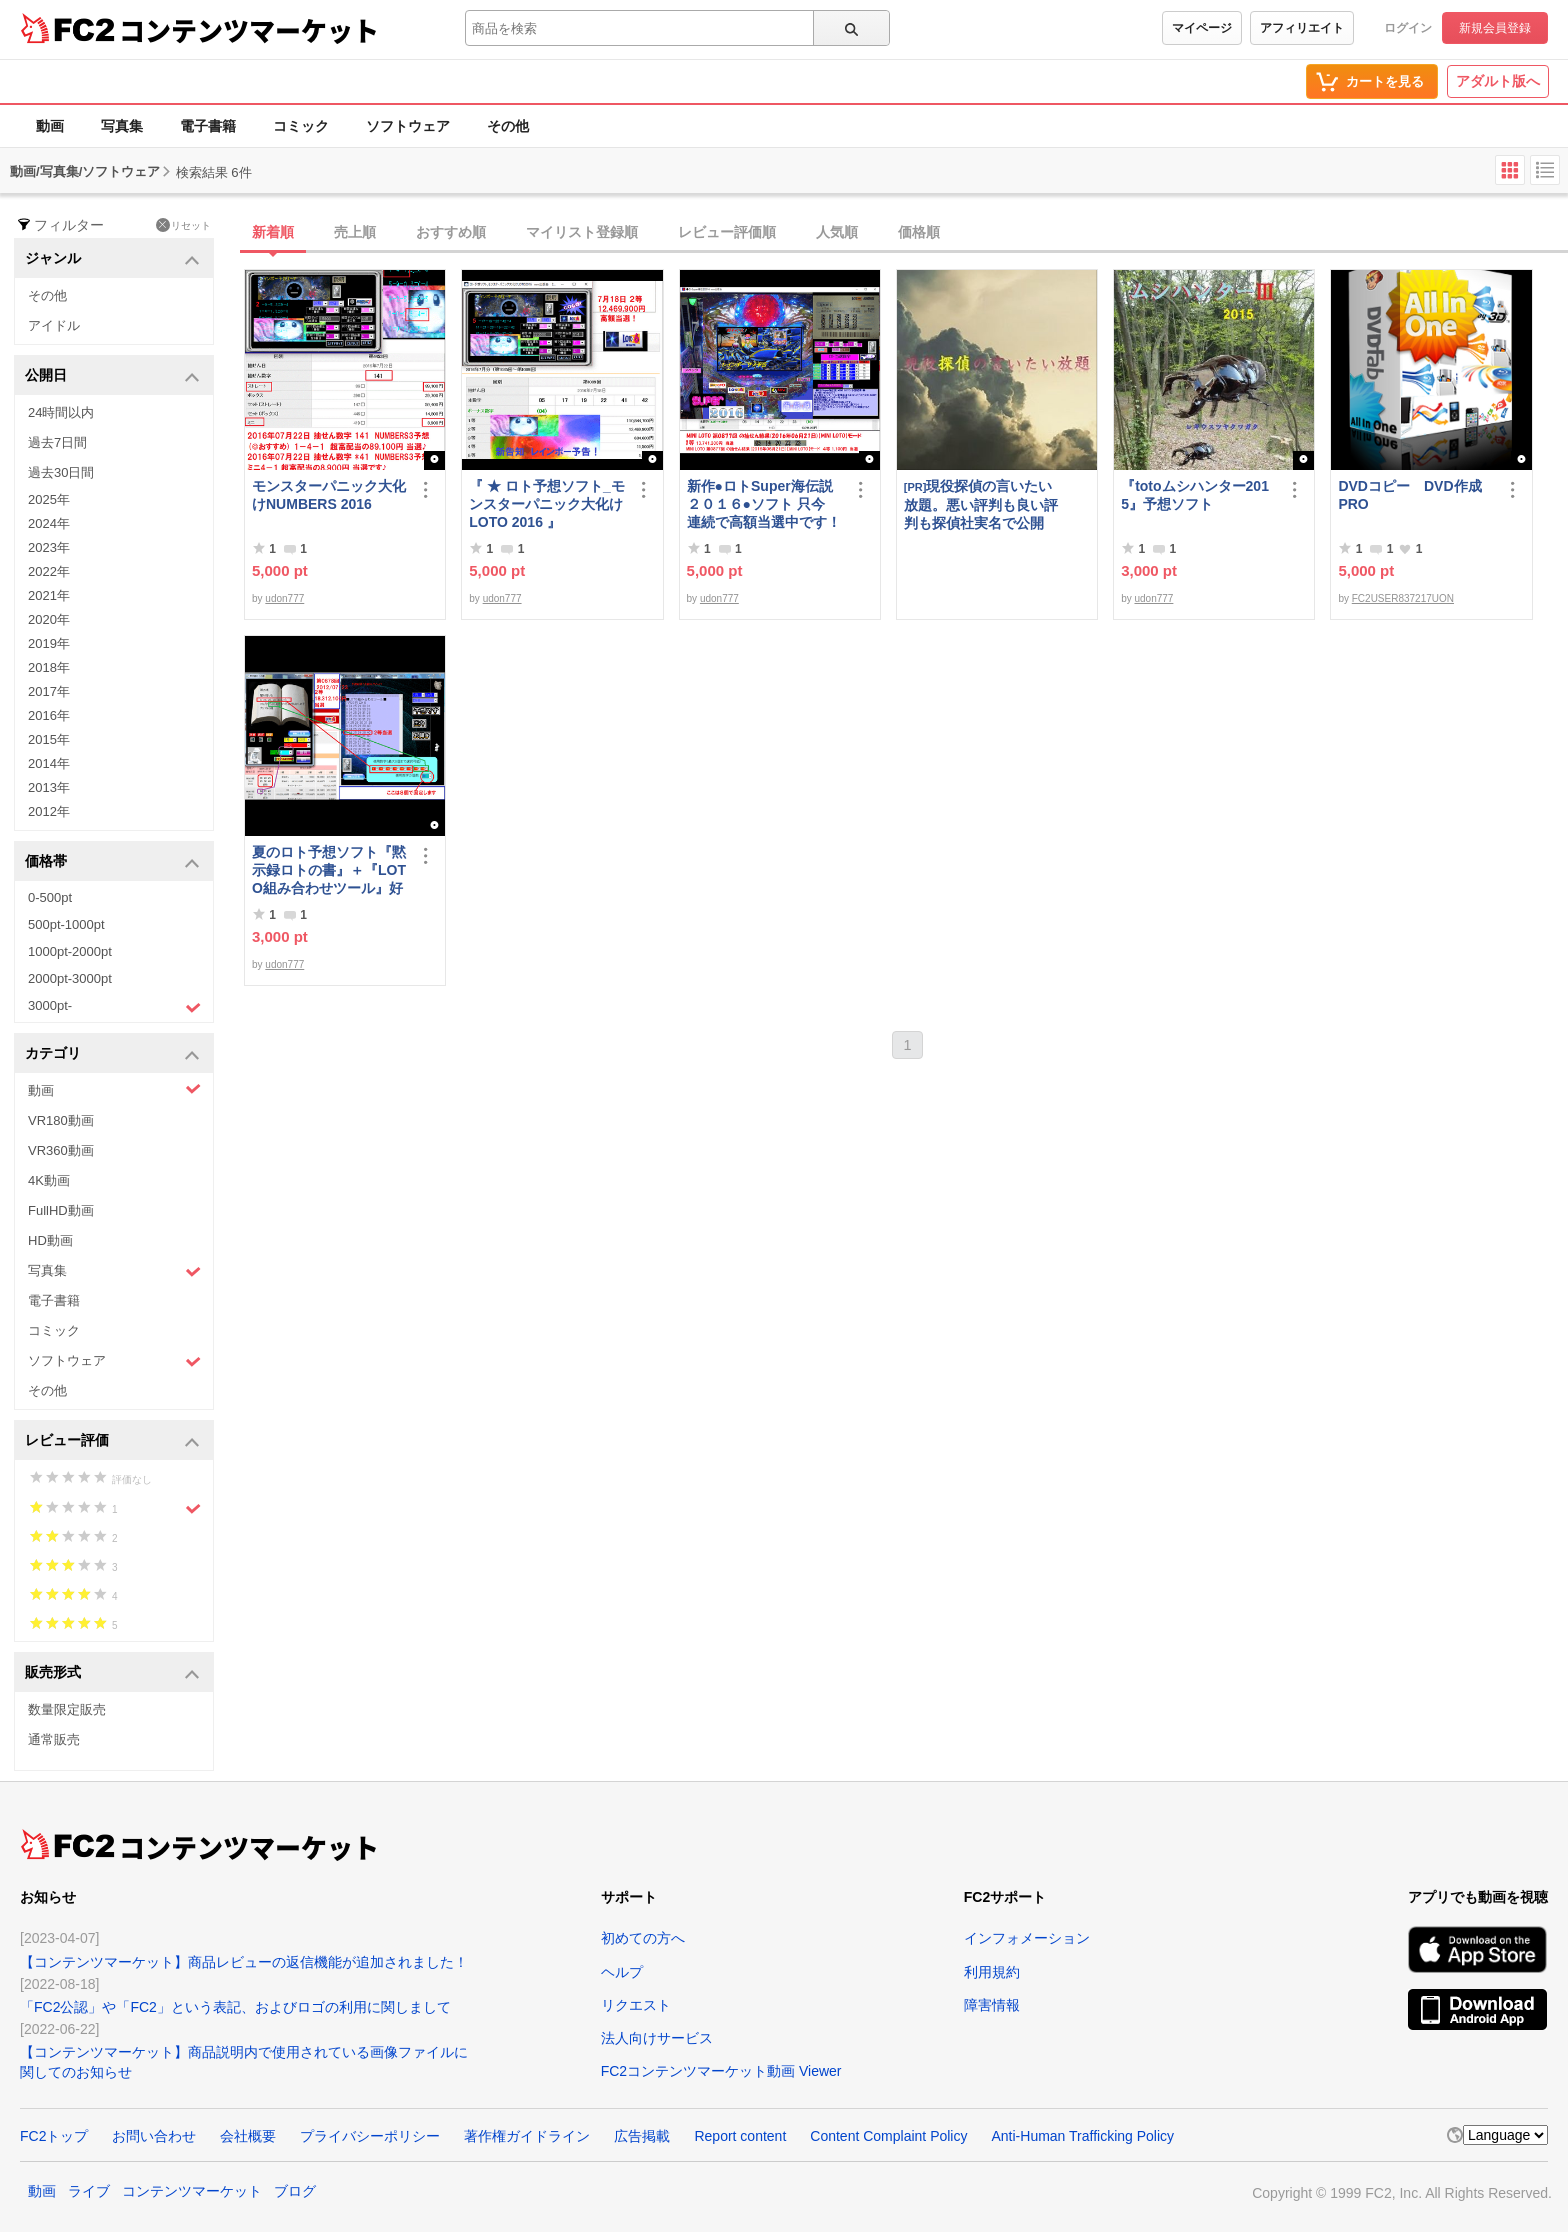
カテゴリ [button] (112, 1054)
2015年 (49, 739)
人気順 (837, 232)
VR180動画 (61, 1120)
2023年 (49, 547)
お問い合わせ (154, 2136)
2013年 (49, 787)
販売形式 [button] (112, 1673)
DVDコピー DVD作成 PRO (1409, 495)
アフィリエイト (1302, 28)
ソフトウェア (408, 126)
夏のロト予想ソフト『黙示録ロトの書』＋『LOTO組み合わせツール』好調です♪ (329, 870)
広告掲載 (642, 2136)
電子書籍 (208, 126)
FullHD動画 (61, 1210)
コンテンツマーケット (249, 30)
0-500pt (50, 897)
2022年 (49, 571)
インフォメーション (1027, 1938)
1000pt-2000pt (70, 951)
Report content (740, 2136)
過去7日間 (57, 442)
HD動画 (50, 1240)
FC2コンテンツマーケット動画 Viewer (721, 2071)
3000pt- (114, 1007)
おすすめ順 (451, 232)
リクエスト (636, 2005)
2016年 (49, 715)
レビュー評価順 (727, 232)
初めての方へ (643, 1938)
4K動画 (49, 1180)
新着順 (273, 232)
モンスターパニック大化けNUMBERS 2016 (329, 495)
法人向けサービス (657, 2038)
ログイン (1408, 28)
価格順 (919, 232)
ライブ (89, 2191)
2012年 (49, 811)
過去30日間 (61, 472)
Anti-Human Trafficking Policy (1082, 2136)
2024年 (49, 523)
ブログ (295, 2191)
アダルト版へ (1498, 81)
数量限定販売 (67, 1709)
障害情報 (992, 2005)
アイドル (54, 325)
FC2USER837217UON (1403, 598)
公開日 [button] (112, 376)
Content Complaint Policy (888, 2136)
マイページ (1202, 28)
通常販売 (54, 1739)
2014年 (49, 763)
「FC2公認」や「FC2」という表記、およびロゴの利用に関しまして (235, 2007)
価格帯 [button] (112, 862)
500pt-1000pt (66, 924)
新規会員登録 (1495, 28)
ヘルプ (622, 1972)
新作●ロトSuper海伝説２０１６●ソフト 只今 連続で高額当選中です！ (764, 504)
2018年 (49, 667)
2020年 (49, 619)
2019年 (49, 643)
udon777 (284, 598)
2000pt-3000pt (70, 978)
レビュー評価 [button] (112, 1441)
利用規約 (992, 1972)
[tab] (906, 233)
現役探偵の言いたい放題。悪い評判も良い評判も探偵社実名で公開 (981, 504)
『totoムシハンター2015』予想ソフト (1195, 495)
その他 (508, 126)
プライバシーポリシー (370, 2136)
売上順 (355, 232)
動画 (50, 126)
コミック (301, 126)
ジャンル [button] (112, 259)
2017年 (49, 691)
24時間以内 (61, 412)
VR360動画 (61, 1150)
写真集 (122, 126)
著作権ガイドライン (527, 2136)
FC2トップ (54, 2136)
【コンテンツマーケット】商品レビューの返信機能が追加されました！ (244, 1962)
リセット (183, 225)
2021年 (49, 595)
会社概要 (248, 2136)
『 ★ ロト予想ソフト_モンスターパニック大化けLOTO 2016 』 (547, 504)
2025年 (49, 499)
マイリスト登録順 (582, 232)
